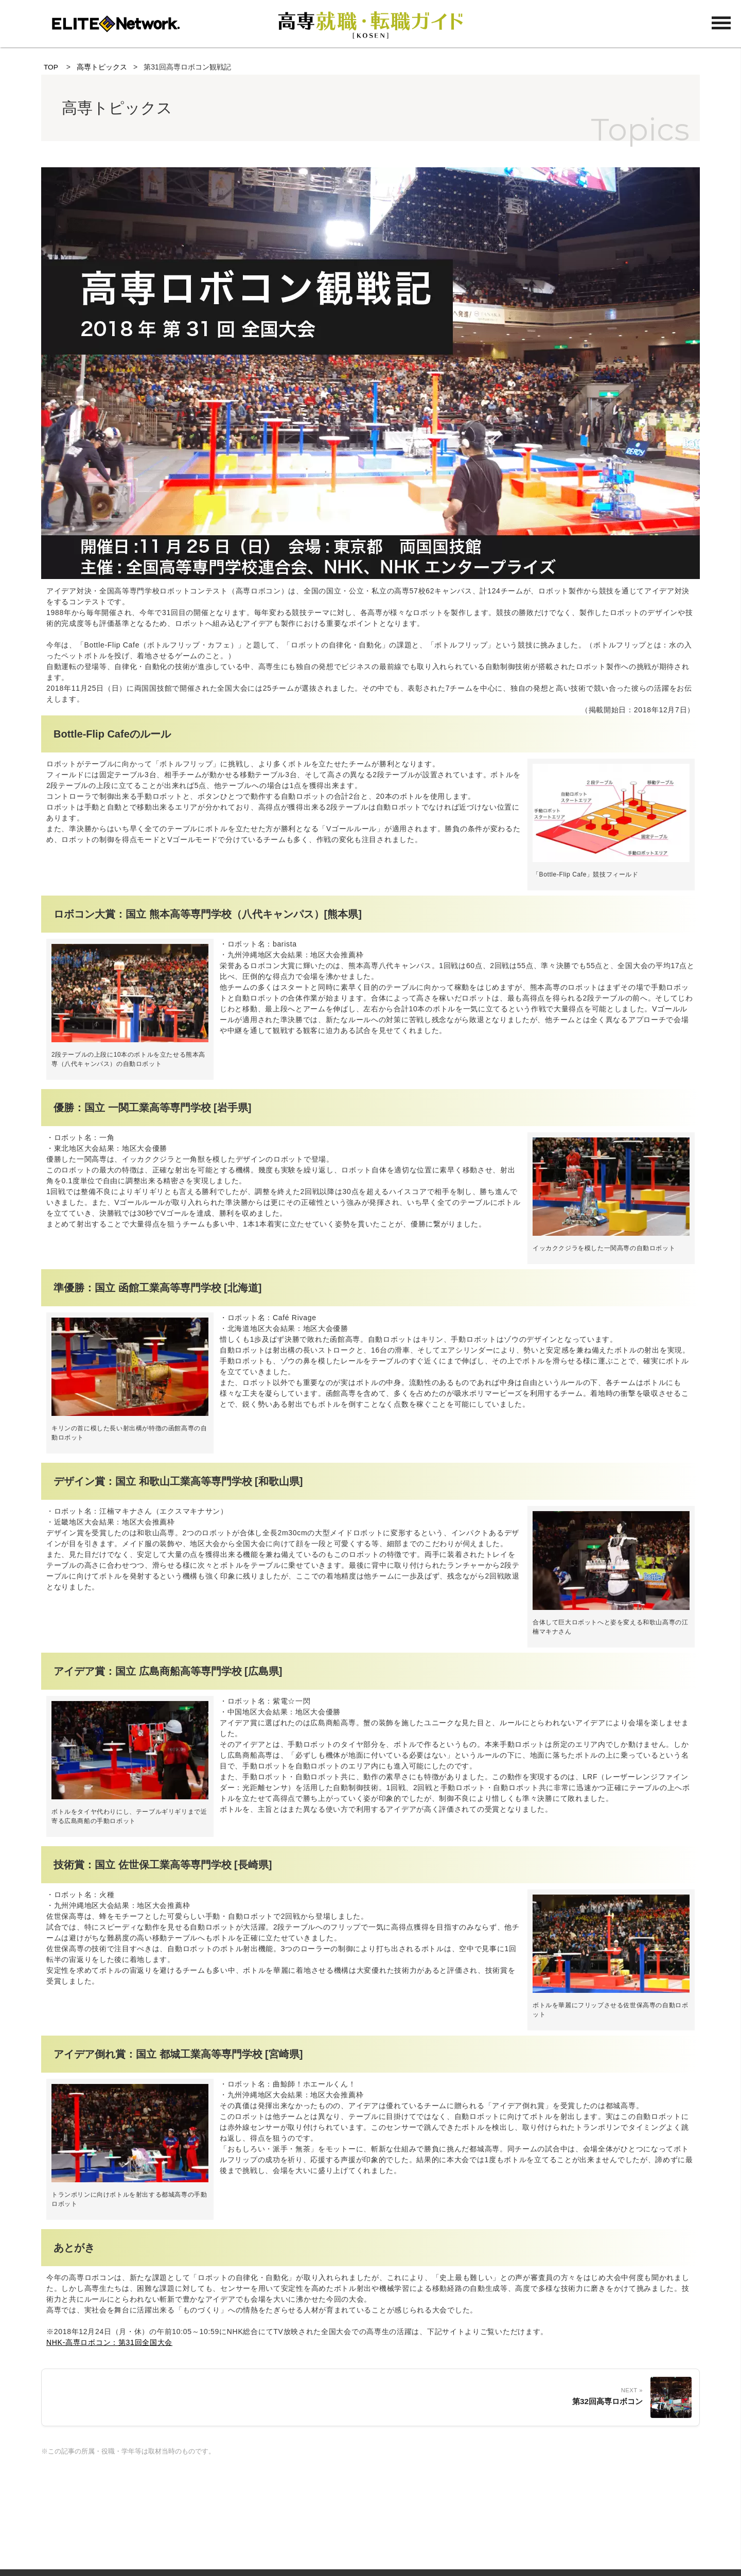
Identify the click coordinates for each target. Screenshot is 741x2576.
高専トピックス (102, 67)
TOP (51, 67)
